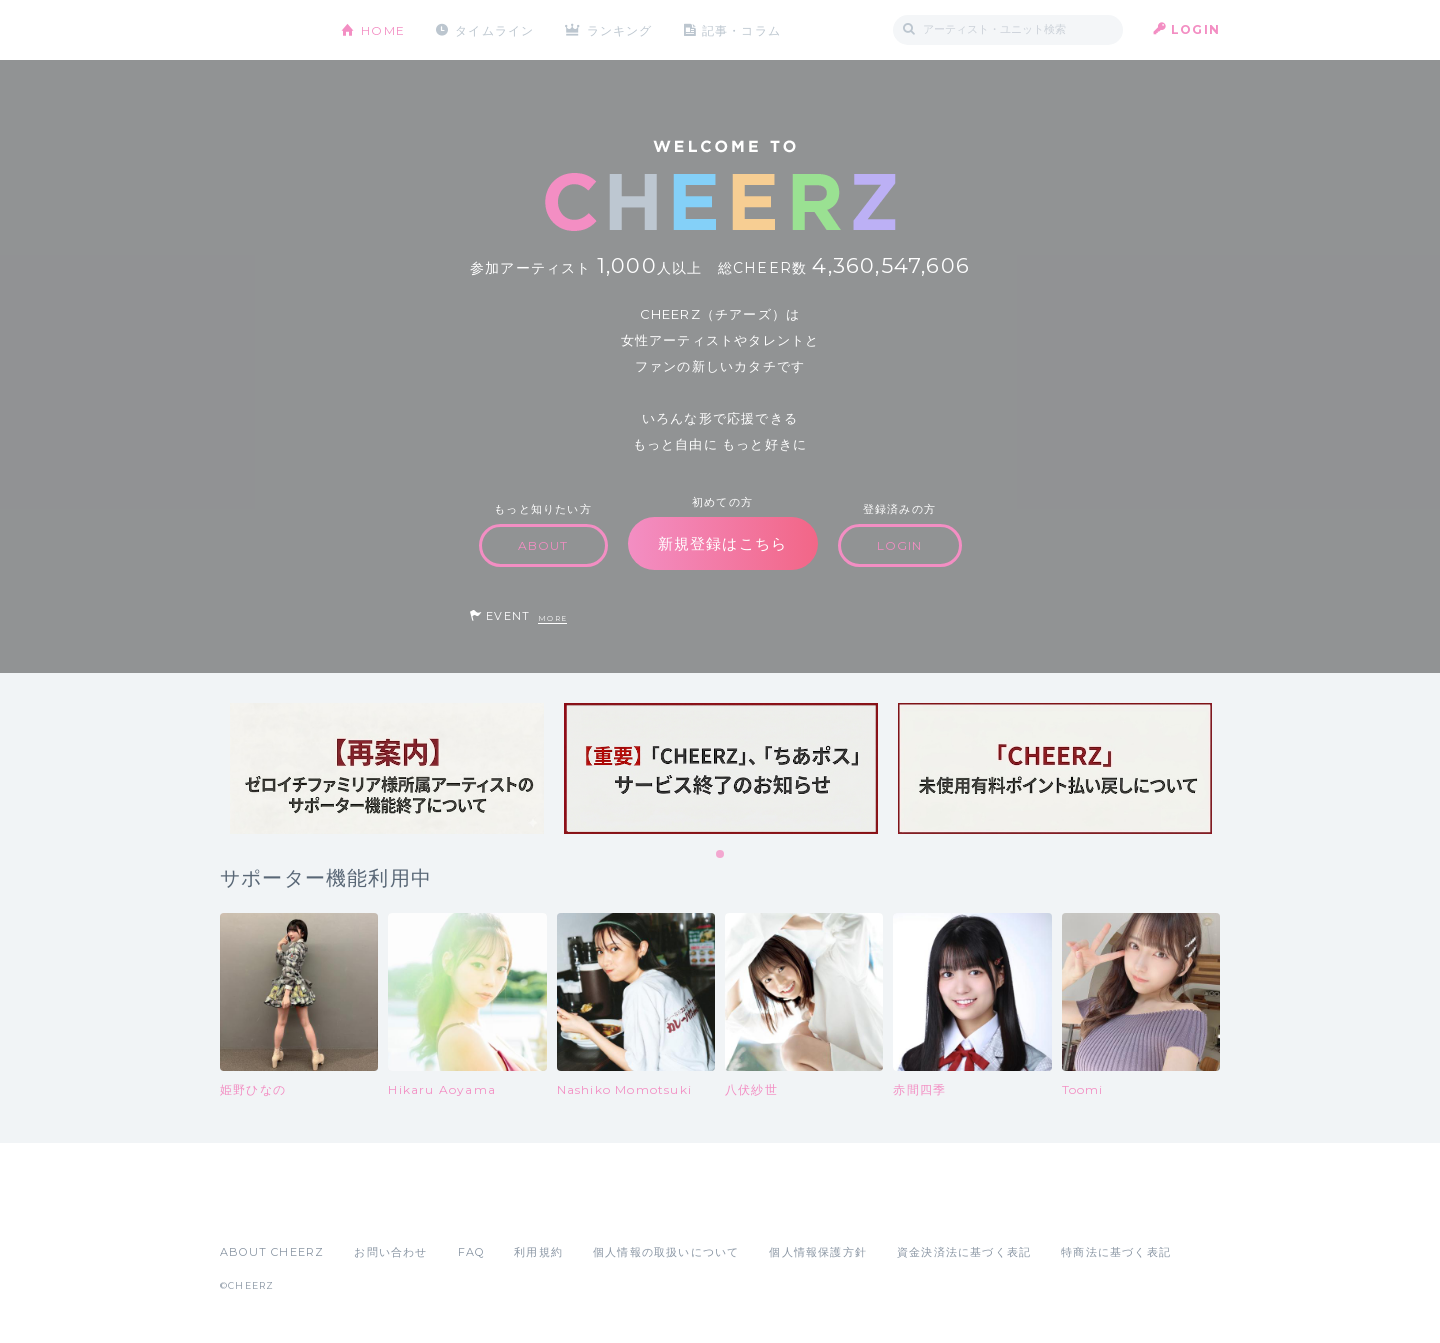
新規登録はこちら (723, 543)
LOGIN (1195, 29)
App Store (266, 1208)
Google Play (372, 1208)
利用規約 (538, 1252)
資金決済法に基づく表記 (964, 1252)
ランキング (621, 29)
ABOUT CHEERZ (272, 1252)
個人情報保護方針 (818, 1252)
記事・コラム (742, 29)
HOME (383, 29)
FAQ (471, 1252)
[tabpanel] (387, 768)
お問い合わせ (390, 1252)
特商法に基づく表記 (1116, 1252)
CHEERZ (265, 30)
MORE (552, 618)
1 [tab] (721, 855)
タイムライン (494, 29)
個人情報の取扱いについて (666, 1252)
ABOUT (543, 545)
